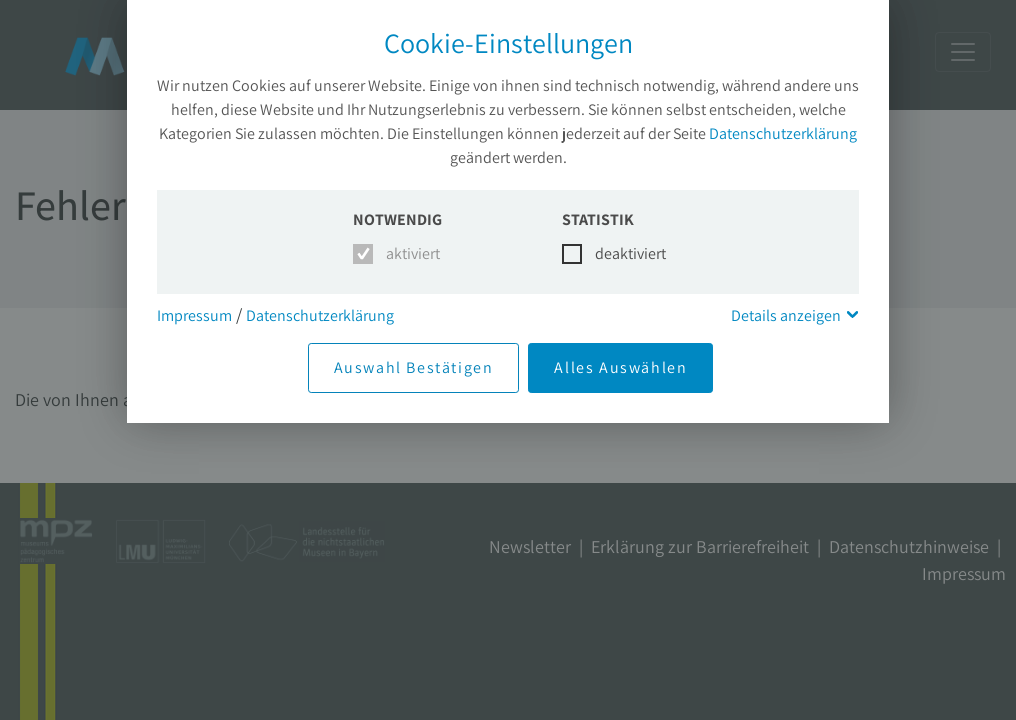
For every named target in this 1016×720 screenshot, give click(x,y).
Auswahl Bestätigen (414, 367)
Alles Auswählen (620, 367)
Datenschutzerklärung (783, 133)
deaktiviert (618, 253)
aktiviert (409, 253)
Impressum (194, 315)
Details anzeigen (786, 315)
